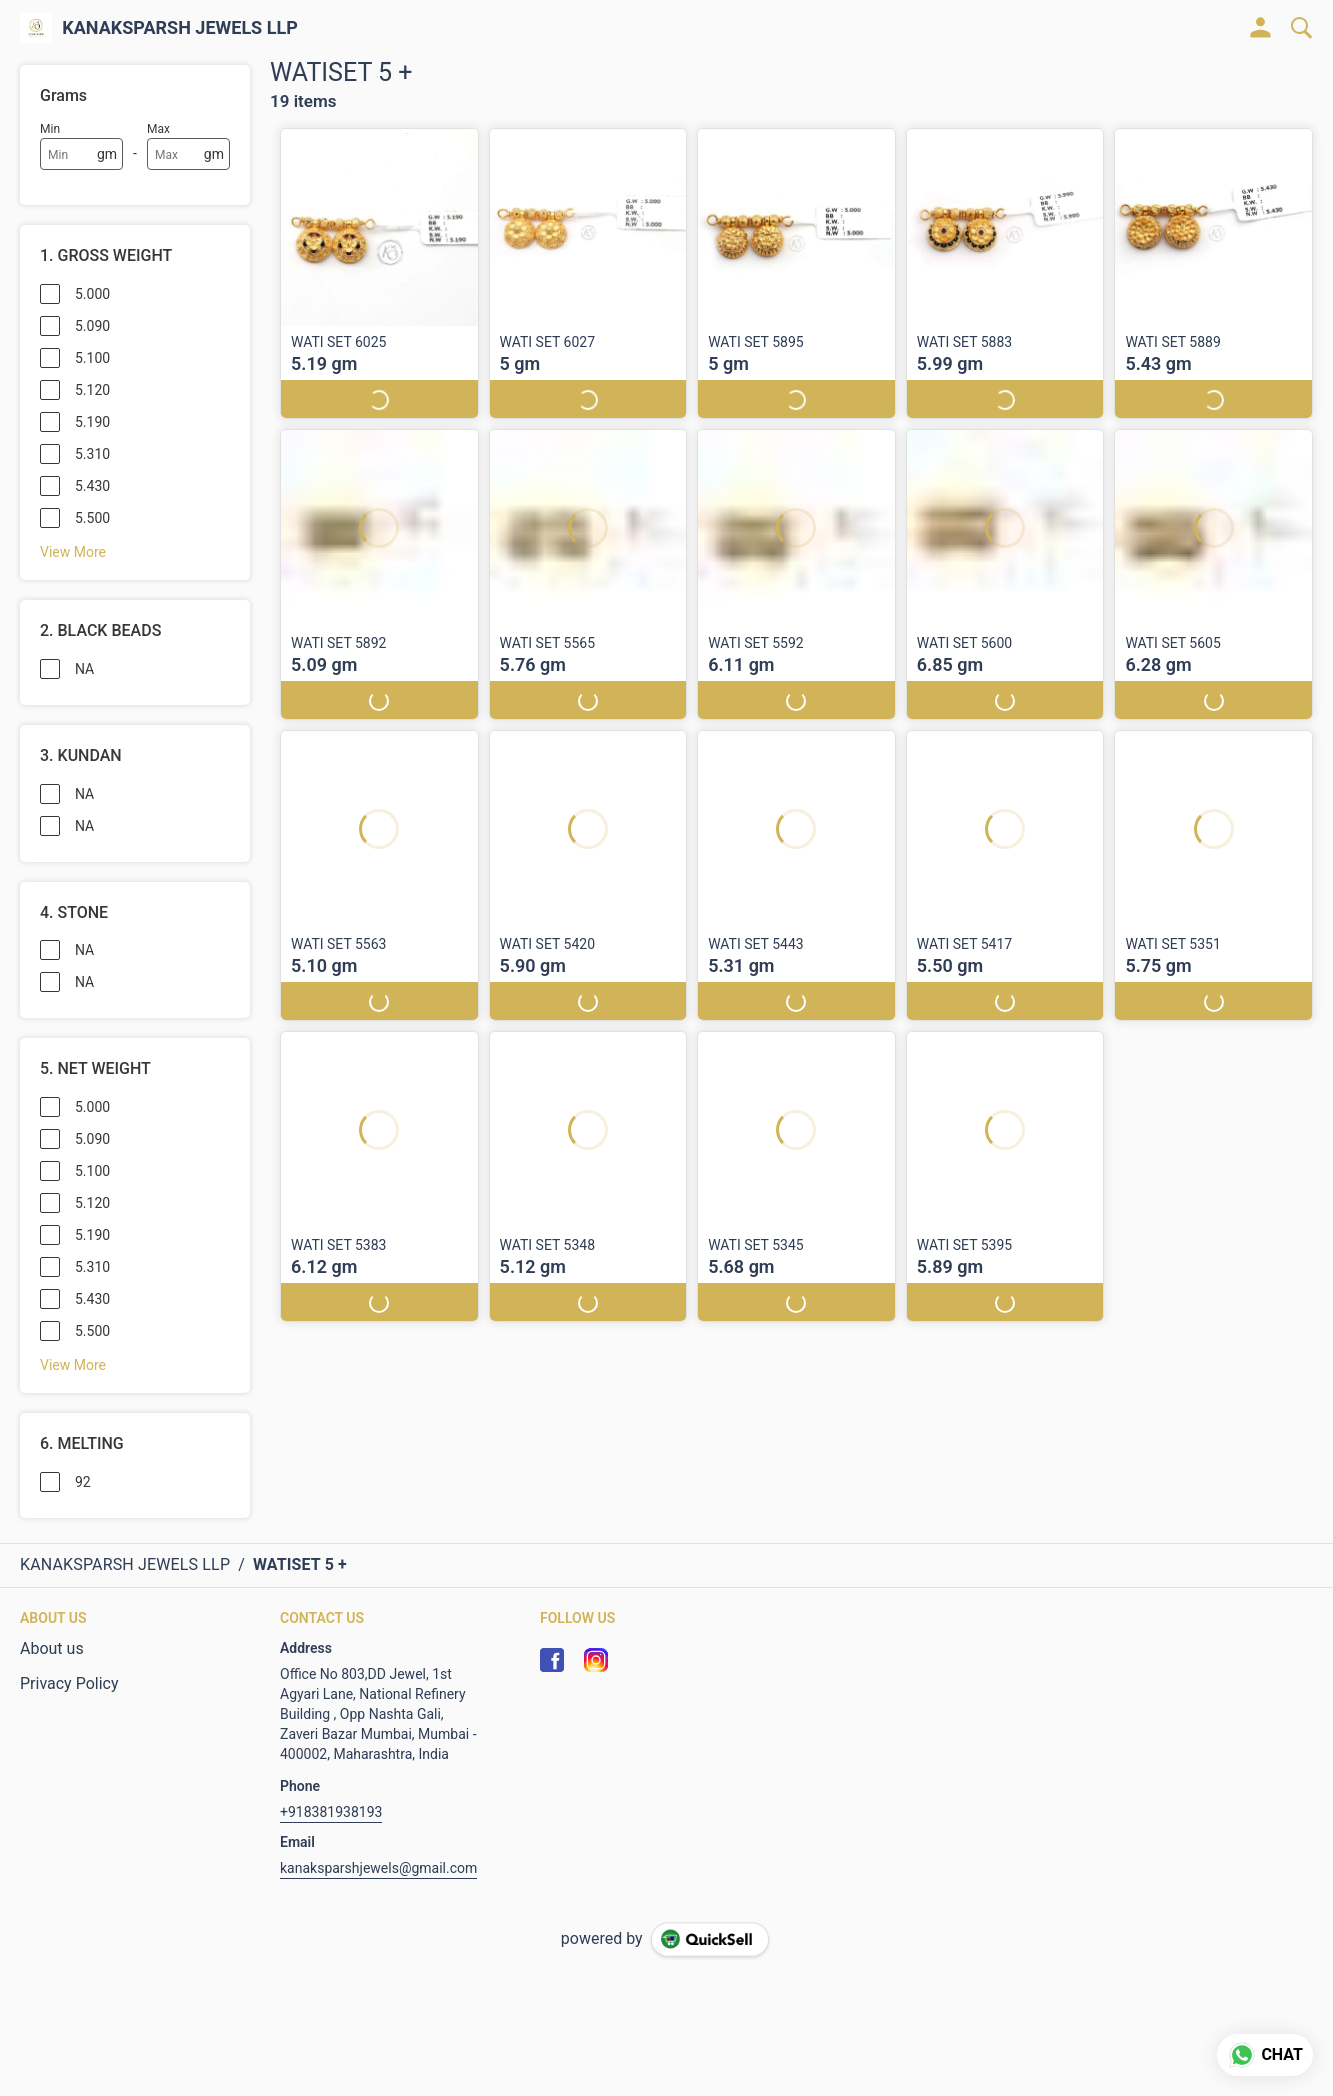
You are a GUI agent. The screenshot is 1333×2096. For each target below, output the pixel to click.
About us (52, 1648)
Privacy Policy (69, 1683)
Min (50, 129)
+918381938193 (331, 1812)
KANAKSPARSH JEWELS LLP (180, 28)
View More (73, 552)
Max (158, 129)
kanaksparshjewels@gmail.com (378, 1868)
